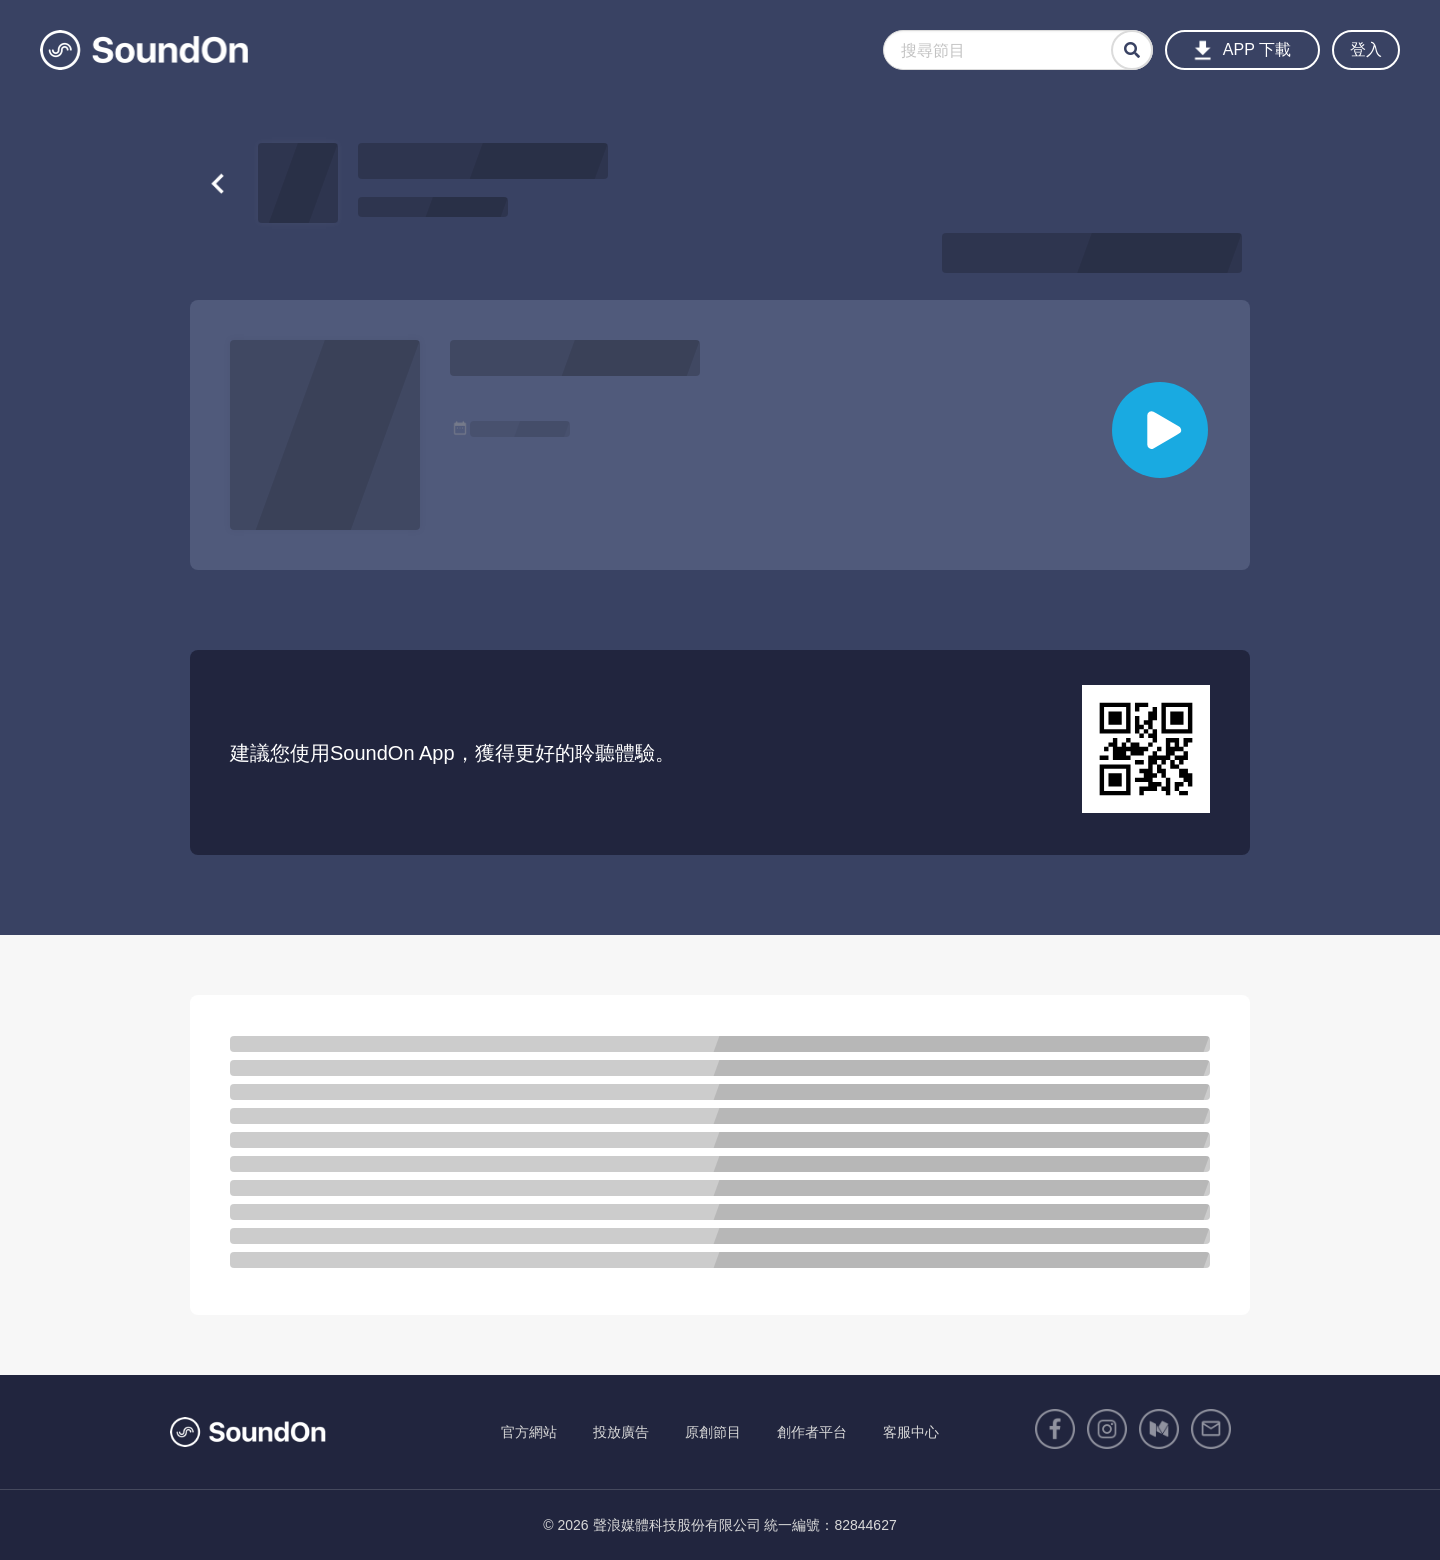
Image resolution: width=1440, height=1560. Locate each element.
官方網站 (529, 1432)
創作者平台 (812, 1432)
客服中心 (911, 1432)
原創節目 (713, 1432)
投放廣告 (621, 1432)
